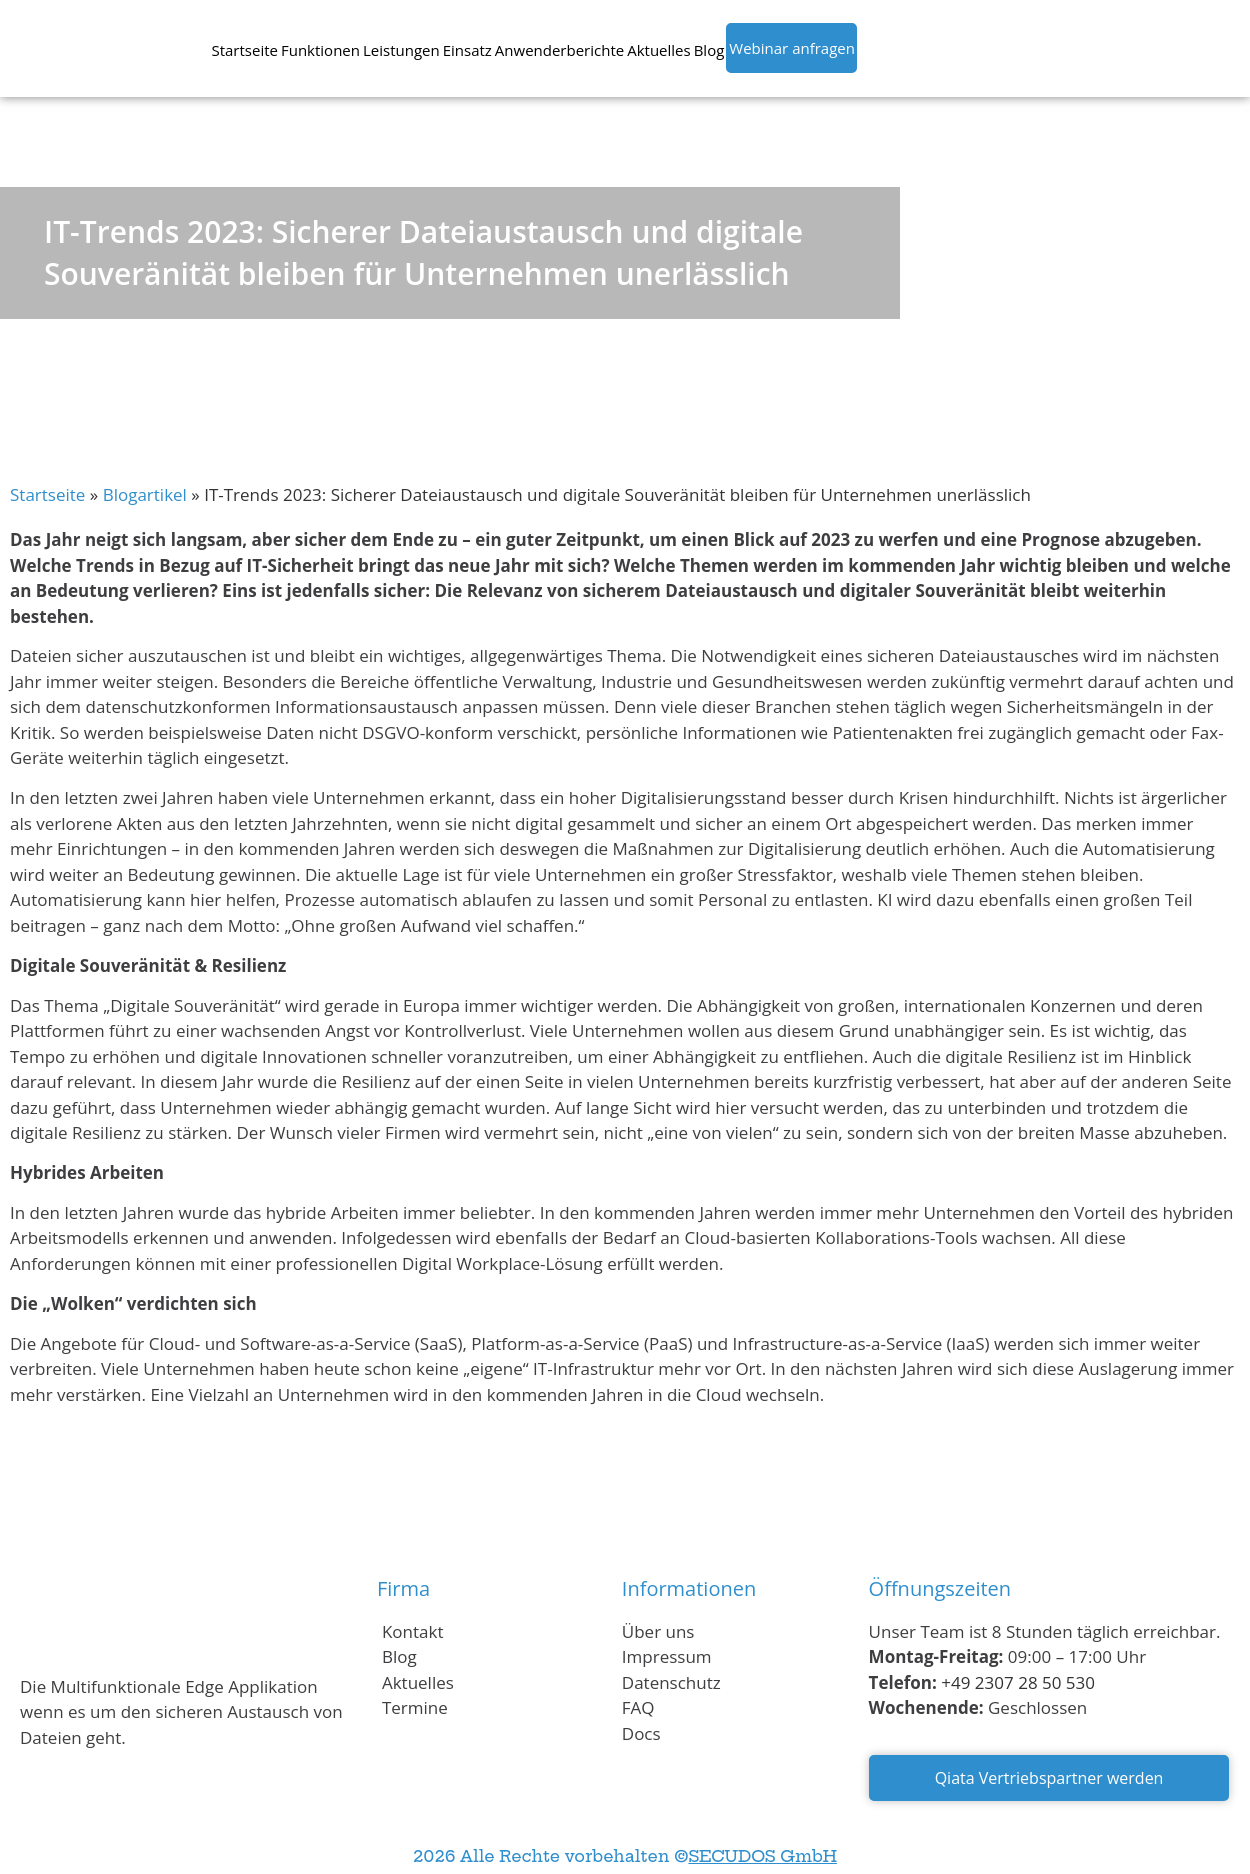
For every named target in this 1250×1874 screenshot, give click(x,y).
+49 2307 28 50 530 (1018, 1682)
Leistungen (401, 50)
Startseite (244, 50)
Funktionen (320, 50)
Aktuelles (658, 50)
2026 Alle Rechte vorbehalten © (625, 1856)
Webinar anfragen (792, 48)
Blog (709, 50)
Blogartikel (145, 494)
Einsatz (467, 50)
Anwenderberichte (559, 50)
